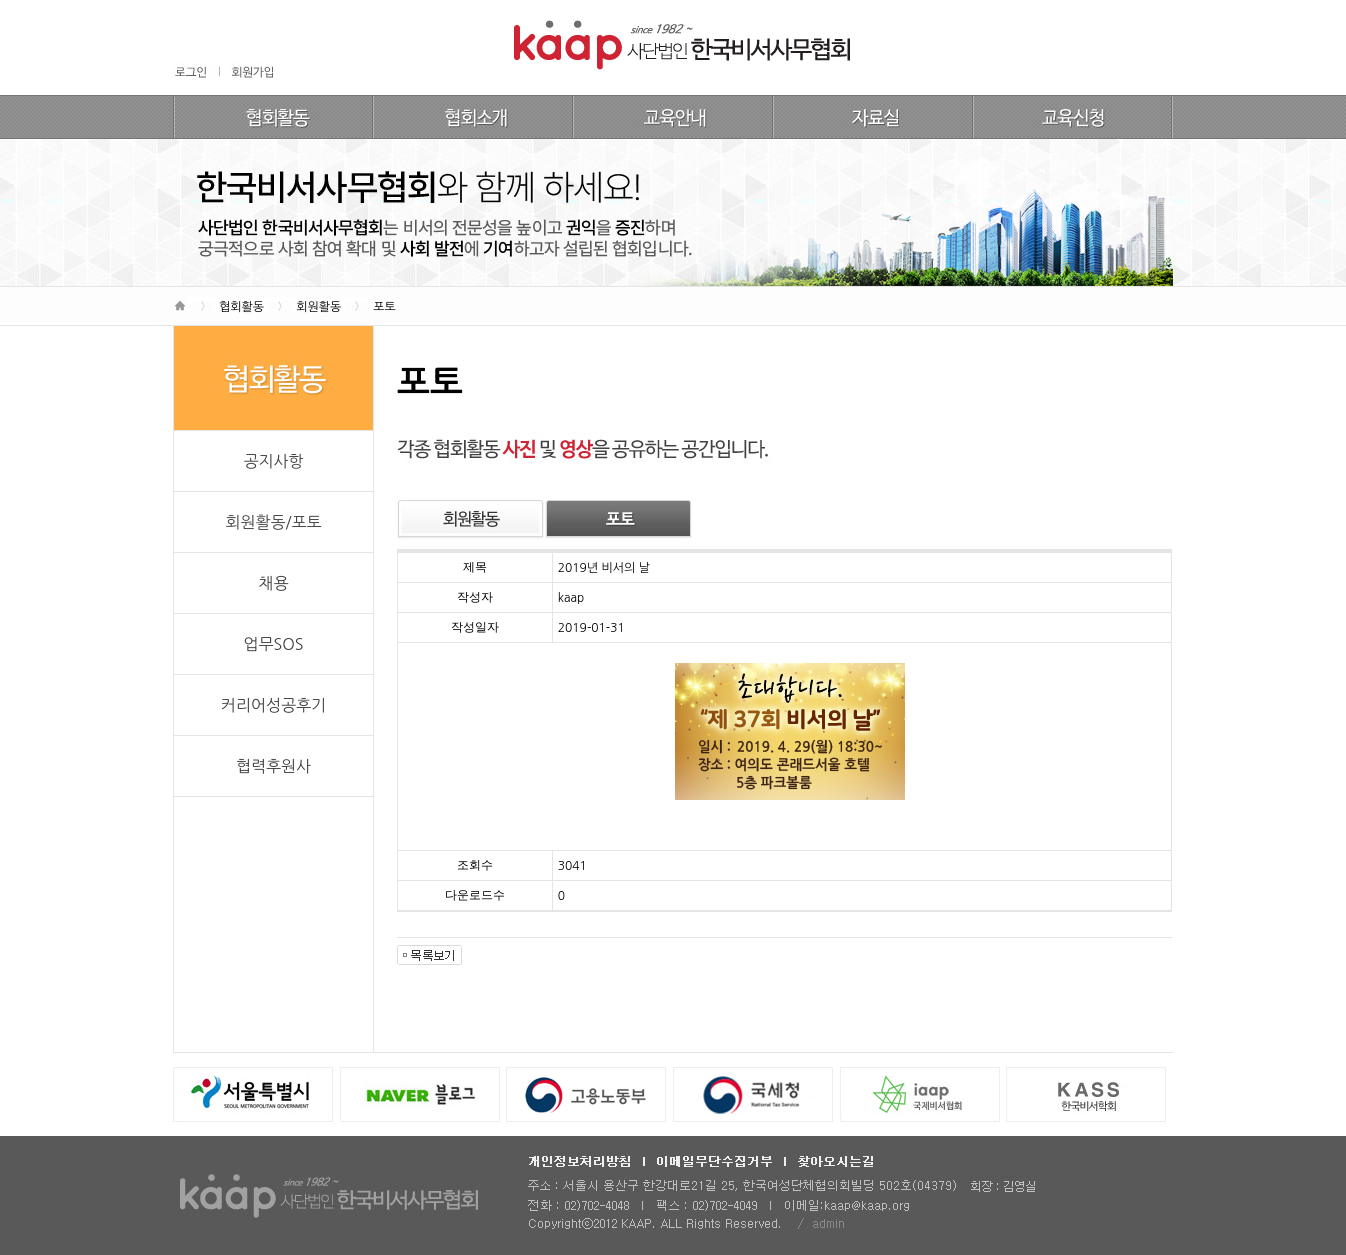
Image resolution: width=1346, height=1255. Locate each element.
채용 (273, 583)
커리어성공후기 (273, 705)
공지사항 (273, 461)
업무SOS (273, 644)
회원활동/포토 (273, 522)
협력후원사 (273, 766)
